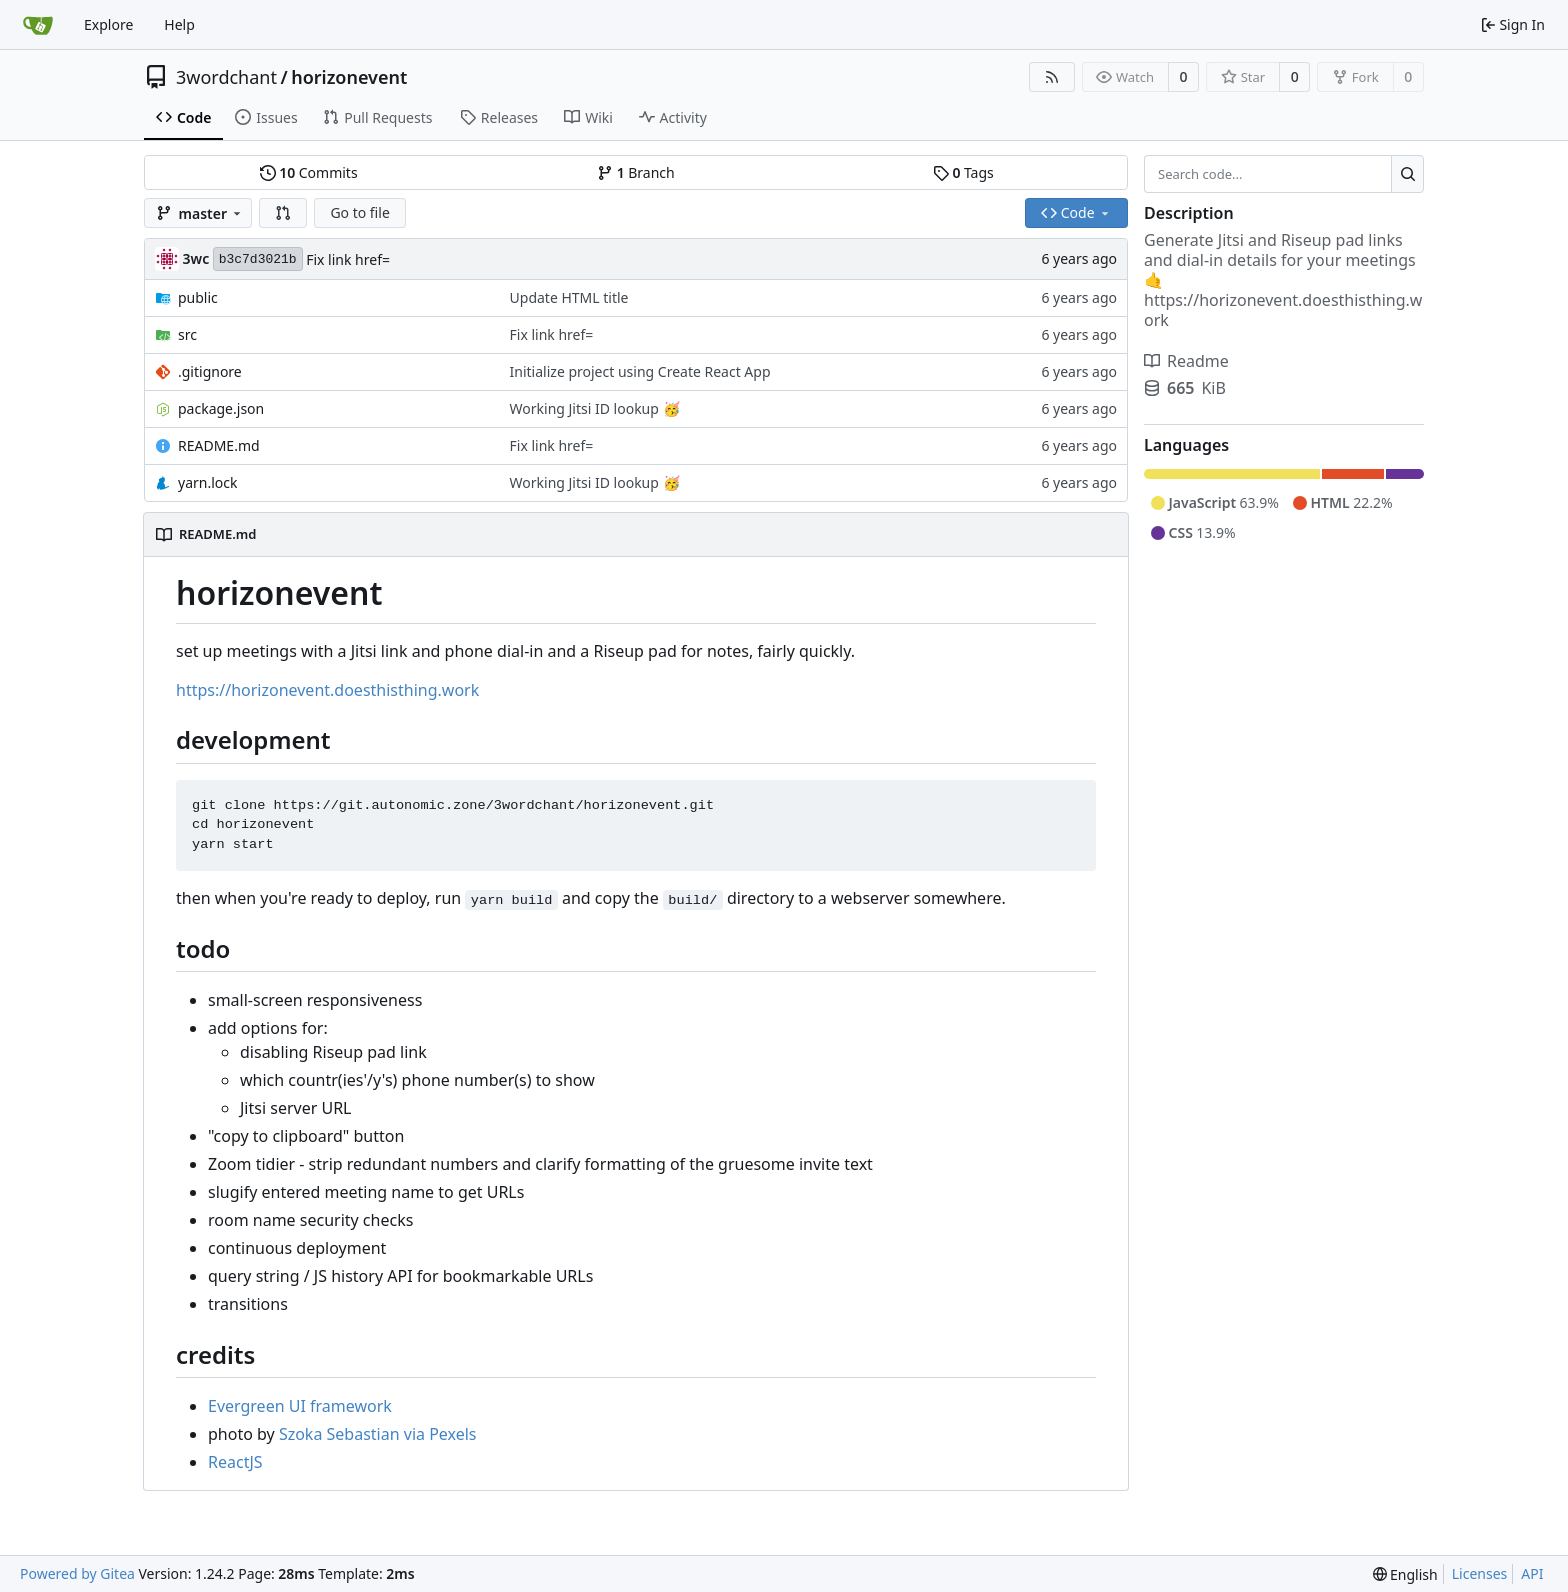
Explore (108, 24)
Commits (309, 172)
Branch (636, 172)
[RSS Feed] (1052, 77)
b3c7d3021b (258, 259)
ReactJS (235, 1462)
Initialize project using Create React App (640, 371)
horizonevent (349, 77)
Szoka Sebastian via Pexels (378, 1434)
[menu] (1405, 1574)
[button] (283, 213)
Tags (963, 172)
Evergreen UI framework (300, 1406)
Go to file (359, 212)
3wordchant (226, 77)
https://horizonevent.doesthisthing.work (327, 690)
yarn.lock (207, 482)
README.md (219, 445)
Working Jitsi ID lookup (586, 408)
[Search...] (1407, 174)
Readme (1186, 361)
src (187, 334)
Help (179, 24)
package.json (221, 408)
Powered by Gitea (77, 1573)
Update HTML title (569, 297)
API (1532, 1573)
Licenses (1480, 1573)
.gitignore (210, 371)
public (198, 297)
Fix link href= (348, 259)
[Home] (38, 25)
